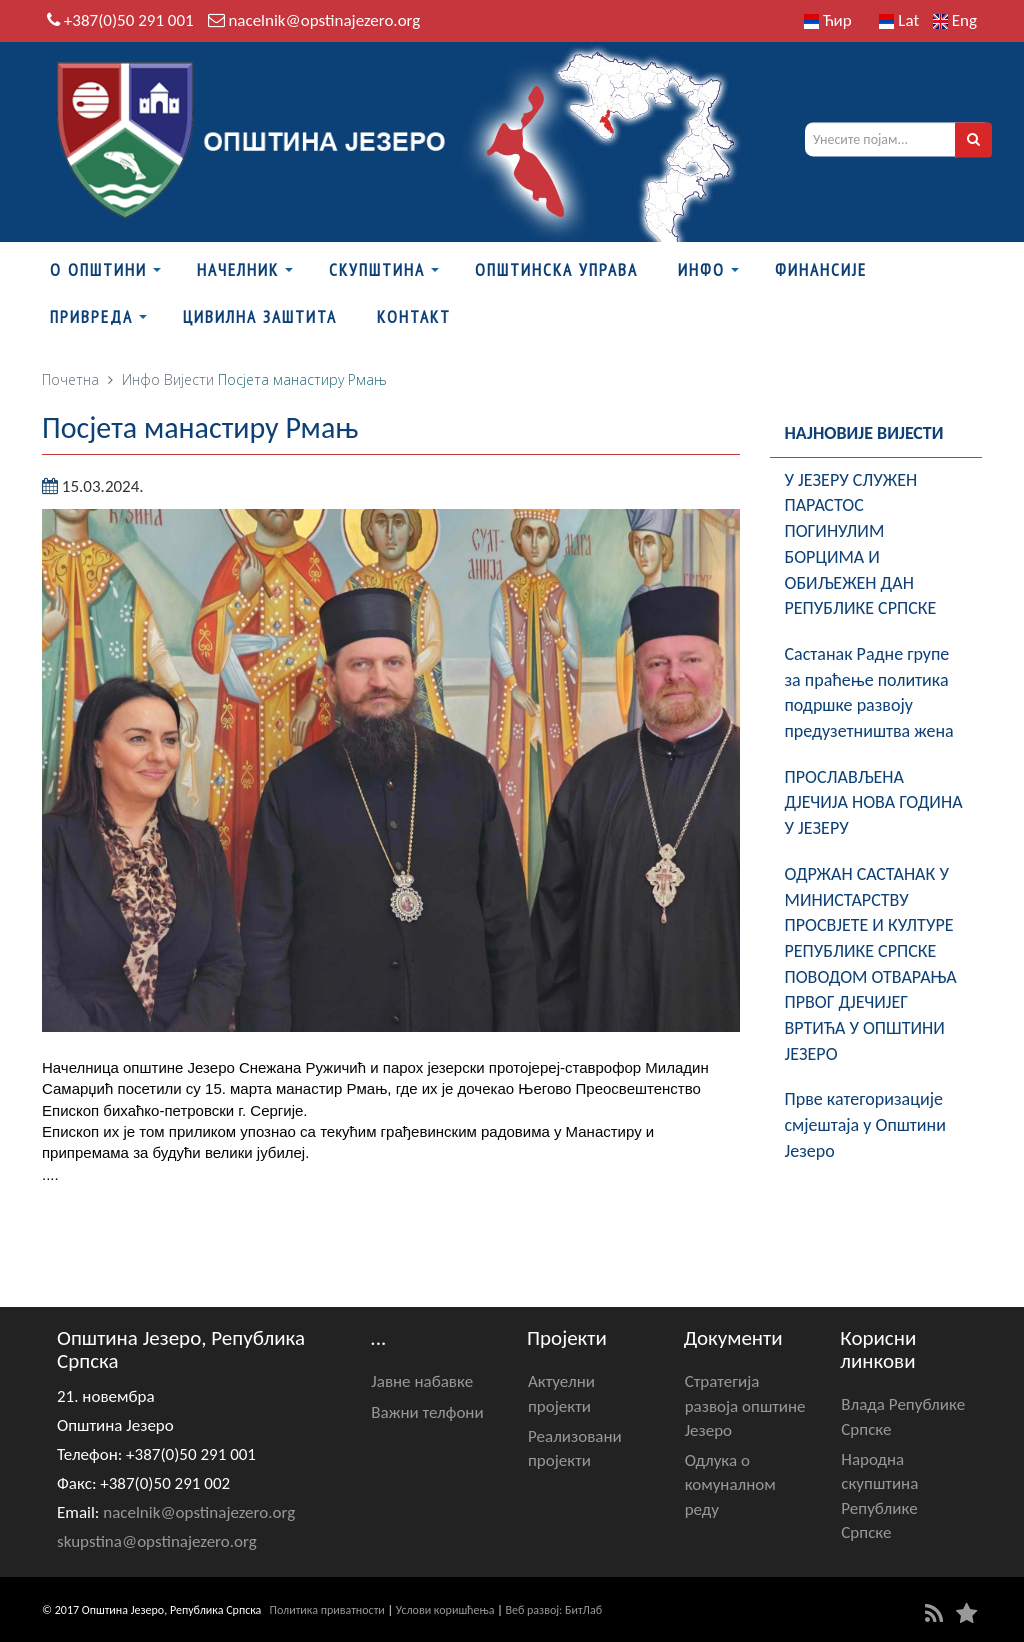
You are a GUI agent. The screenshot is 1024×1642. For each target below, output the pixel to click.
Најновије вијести (864, 433)
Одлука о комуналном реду (730, 1485)
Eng (955, 20)
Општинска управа (556, 270)
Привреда (91, 317)
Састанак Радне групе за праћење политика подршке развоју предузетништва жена (869, 692)
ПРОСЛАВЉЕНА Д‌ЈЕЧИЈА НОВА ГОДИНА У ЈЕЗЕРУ (874, 802)
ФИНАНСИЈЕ (821, 270)
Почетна (70, 379)
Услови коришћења (445, 1610)
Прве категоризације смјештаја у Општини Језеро (865, 1124)
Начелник (238, 270)
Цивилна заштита (260, 317)
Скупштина (377, 270)
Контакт (414, 317)
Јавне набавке (422, 1381)
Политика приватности (327, 1610)
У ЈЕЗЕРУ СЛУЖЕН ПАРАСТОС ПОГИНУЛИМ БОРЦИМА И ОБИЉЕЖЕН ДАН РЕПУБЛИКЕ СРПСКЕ (861, 544)
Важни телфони (427, 1412)
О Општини (98, 270)
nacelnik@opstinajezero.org (324, 20)
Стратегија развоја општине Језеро (745, 1406)
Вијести (189, 379)
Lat (899, 20)
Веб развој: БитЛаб (553, 1610)
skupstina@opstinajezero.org (157, 1541)
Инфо (701, 270)
